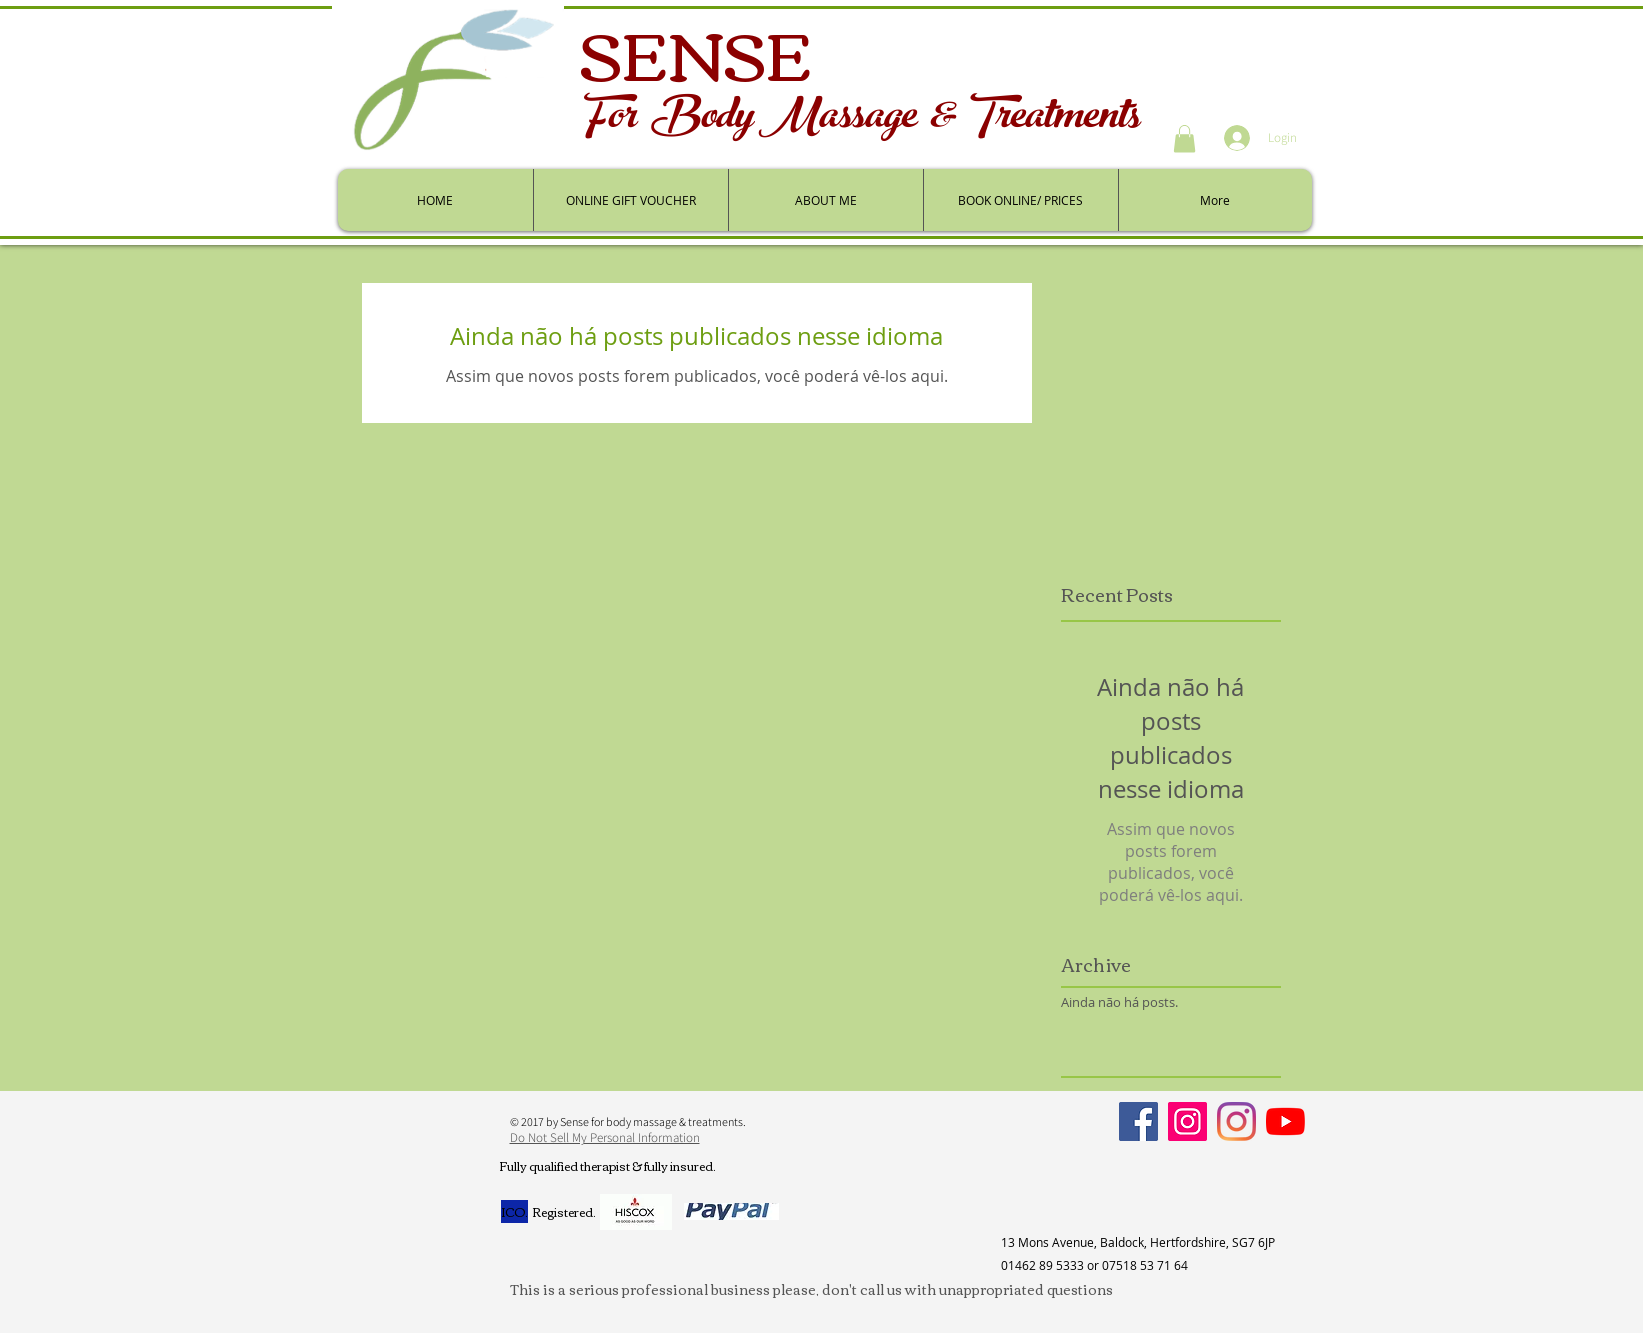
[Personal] (1236, 1121)
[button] (1184, 138)
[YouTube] (1285, 1121)
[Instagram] (1187, 1121)
